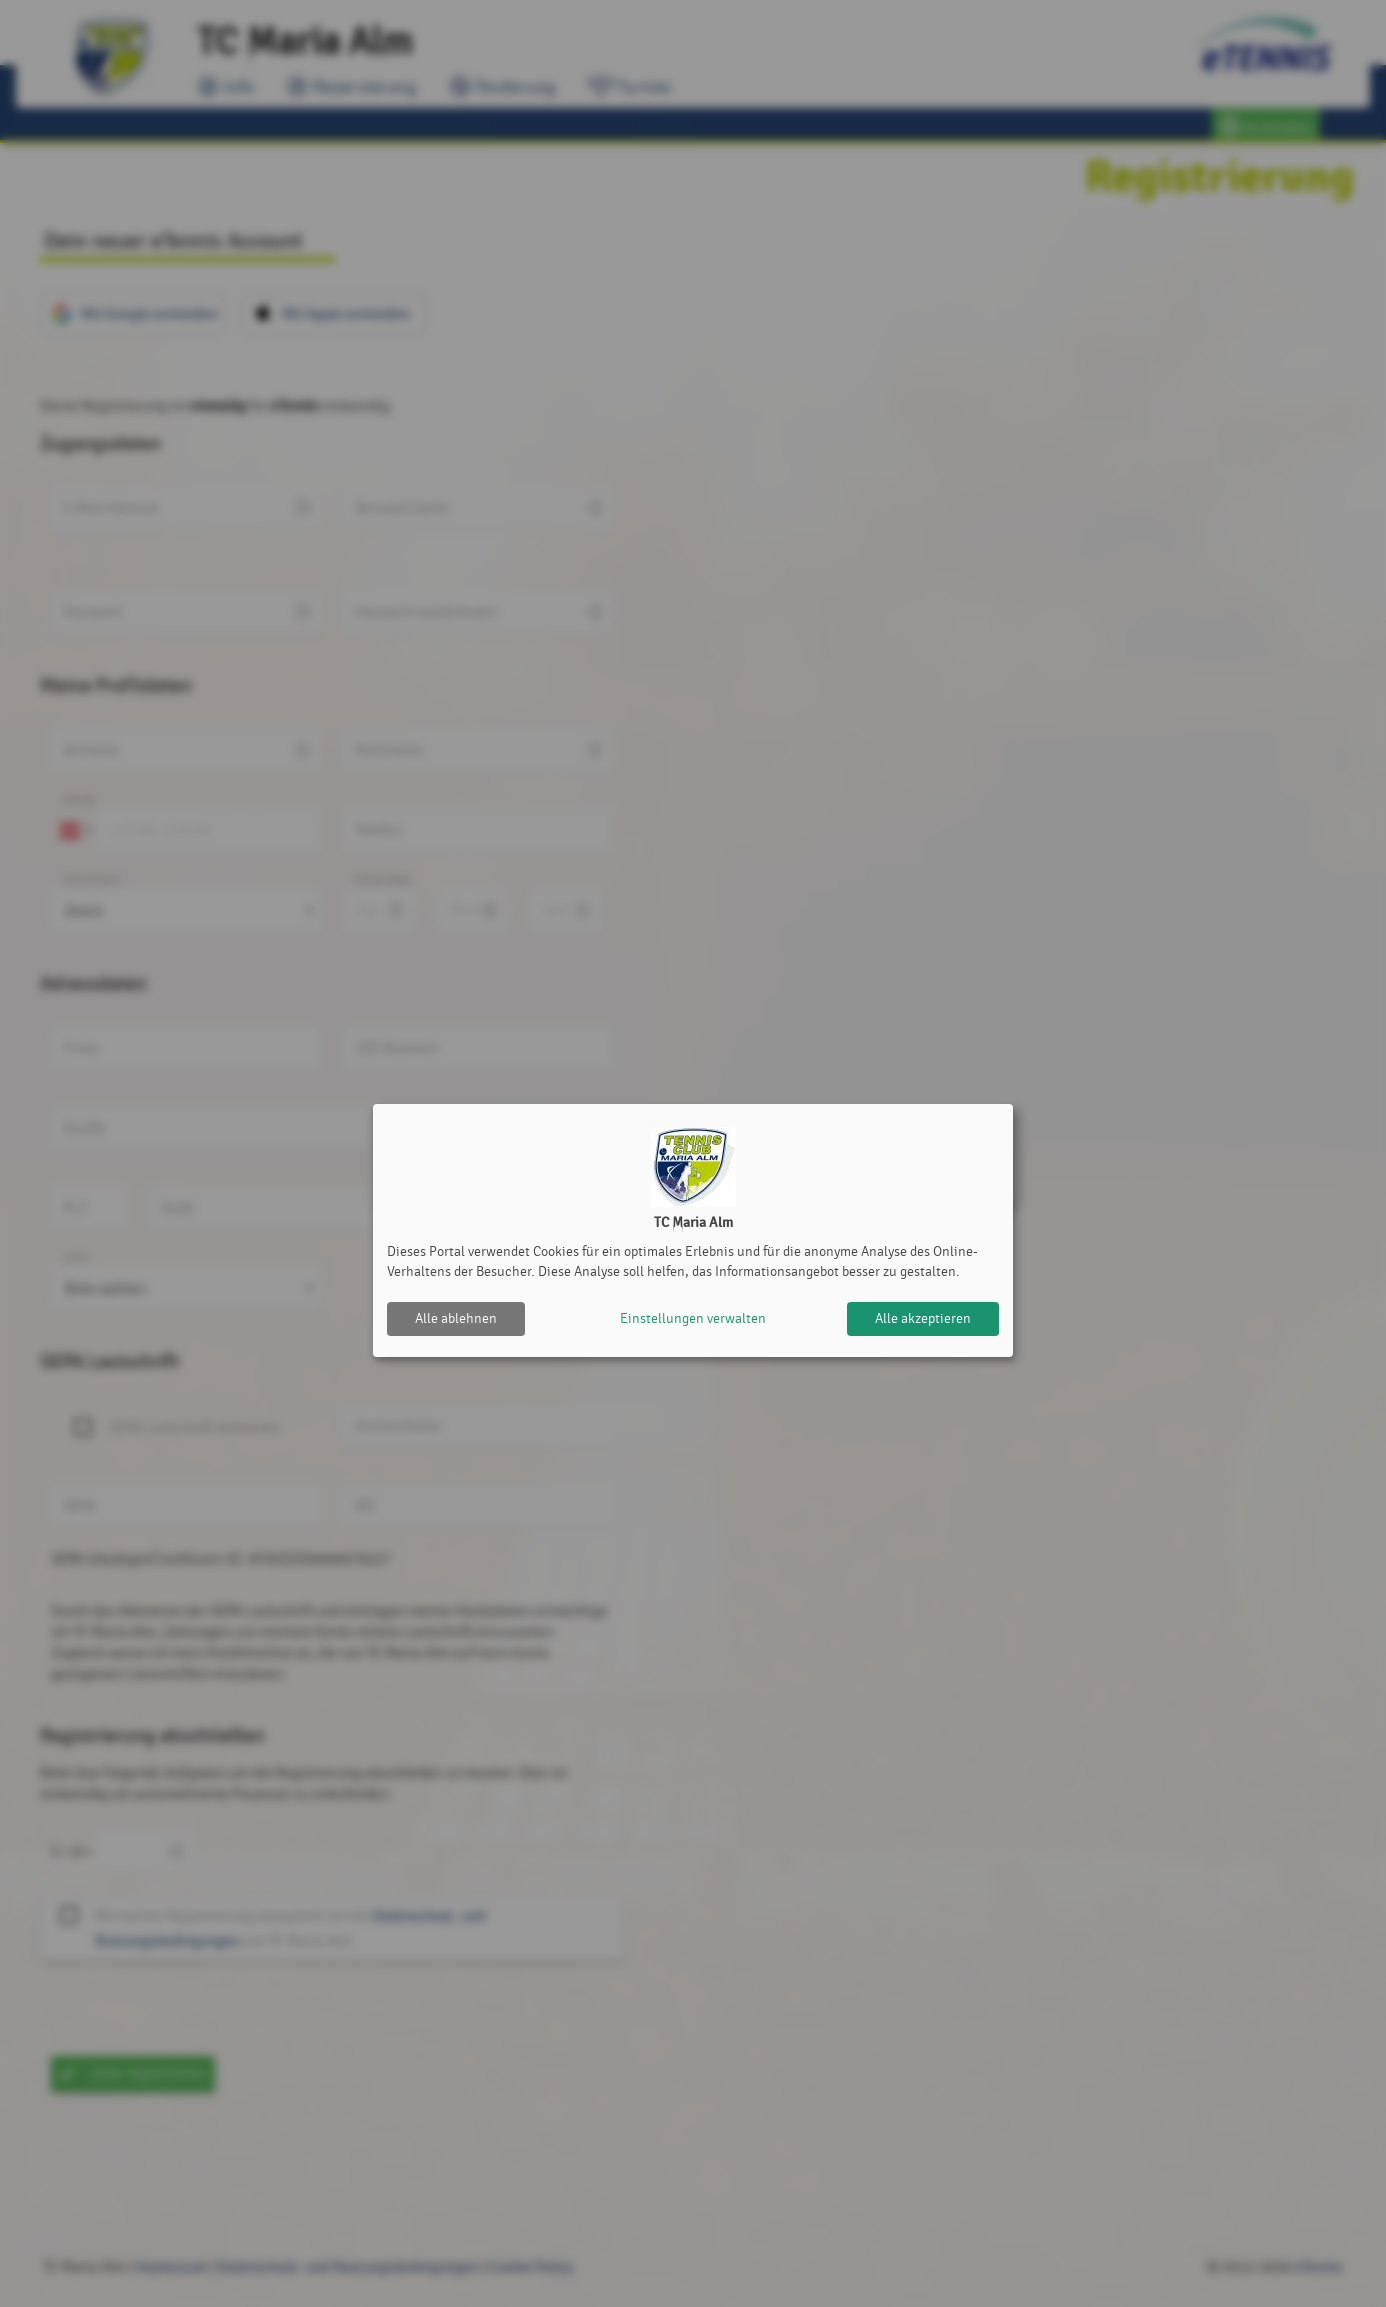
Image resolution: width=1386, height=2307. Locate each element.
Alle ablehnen (456, 1318)
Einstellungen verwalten (693, 1318)
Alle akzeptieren (923, 1318)
